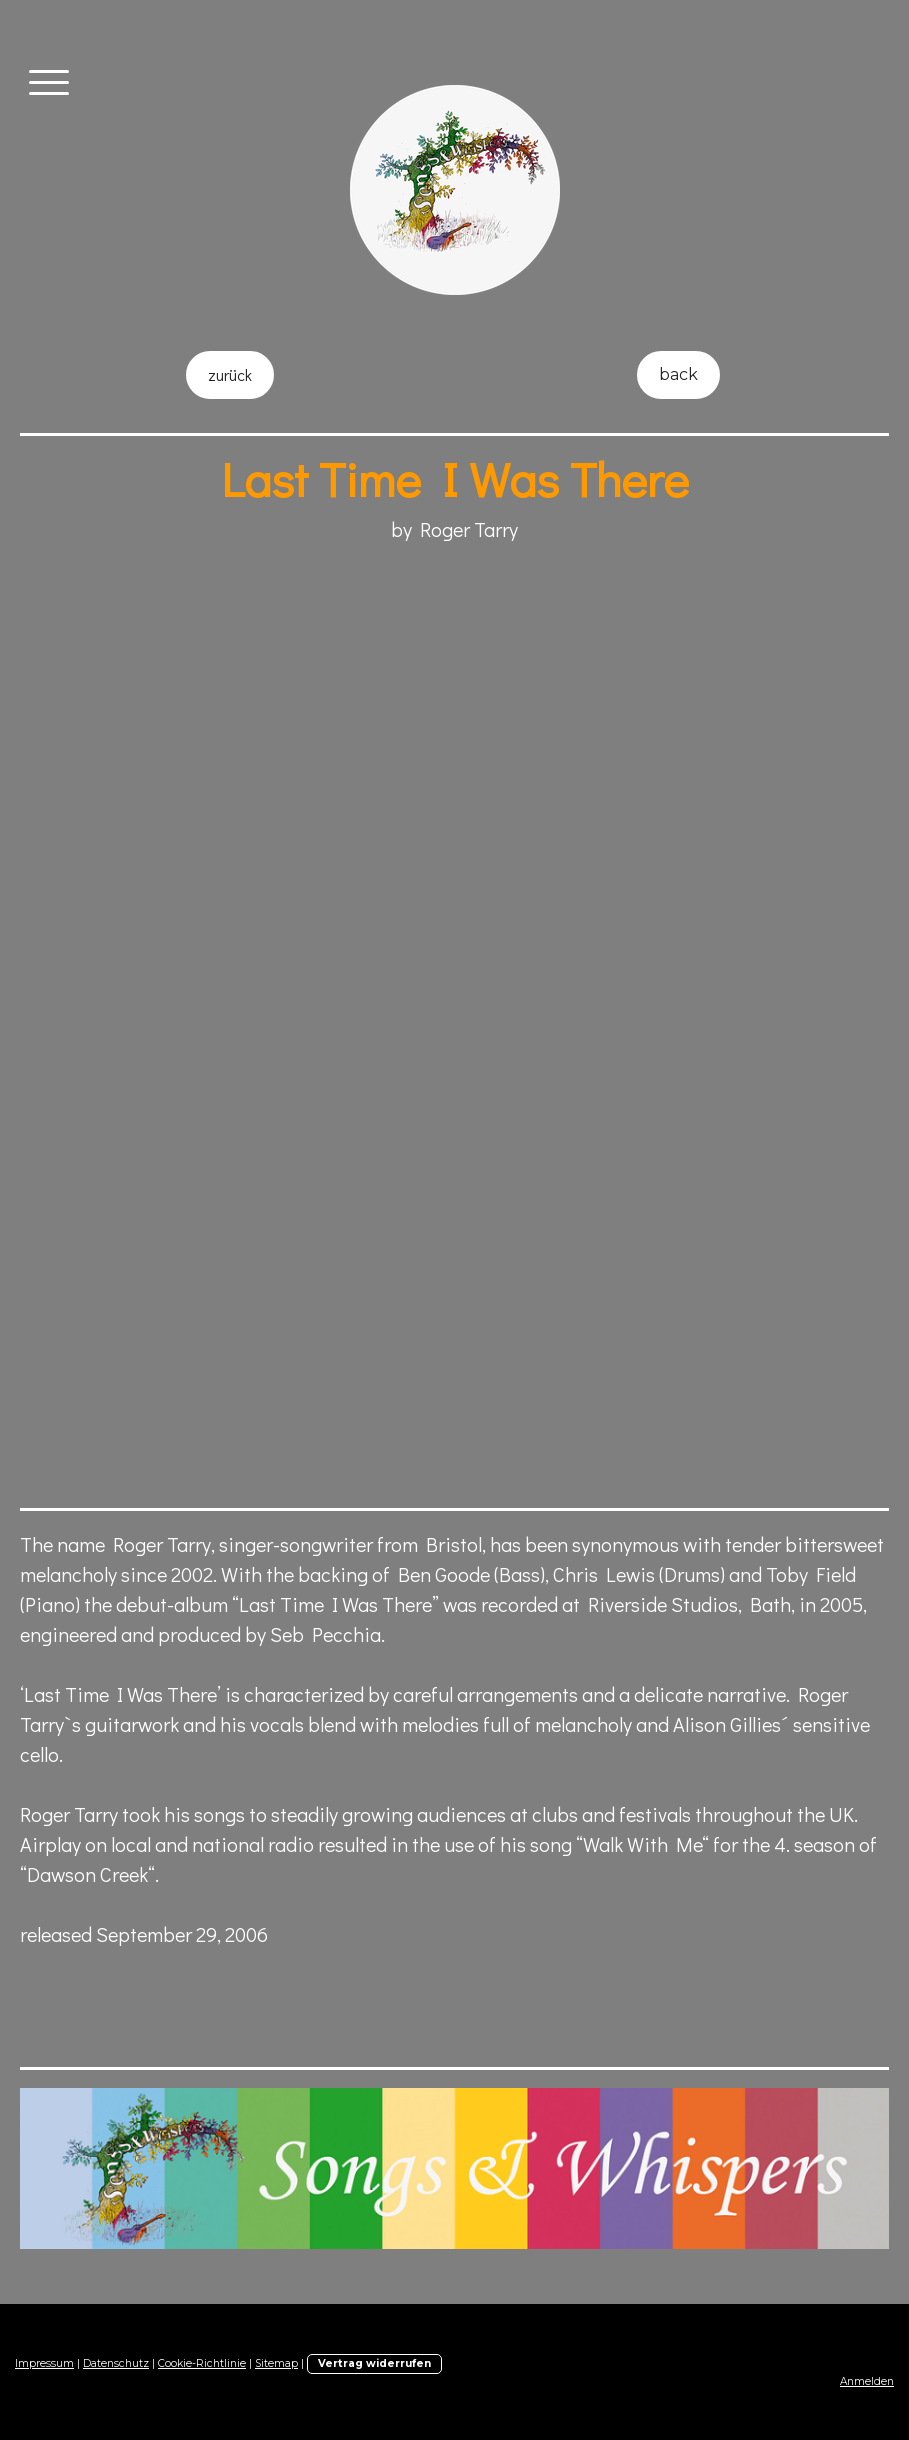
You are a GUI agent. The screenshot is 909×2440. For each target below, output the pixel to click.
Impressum (44, 2363)
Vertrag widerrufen (374, 2363)
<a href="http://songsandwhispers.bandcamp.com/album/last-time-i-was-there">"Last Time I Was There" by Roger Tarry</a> (370, 1247)
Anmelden (867, 2381)
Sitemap (276, 2363)
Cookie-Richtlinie (202, 2363)
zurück (230, 374)
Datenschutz (116, 2363)
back (678, 374)
